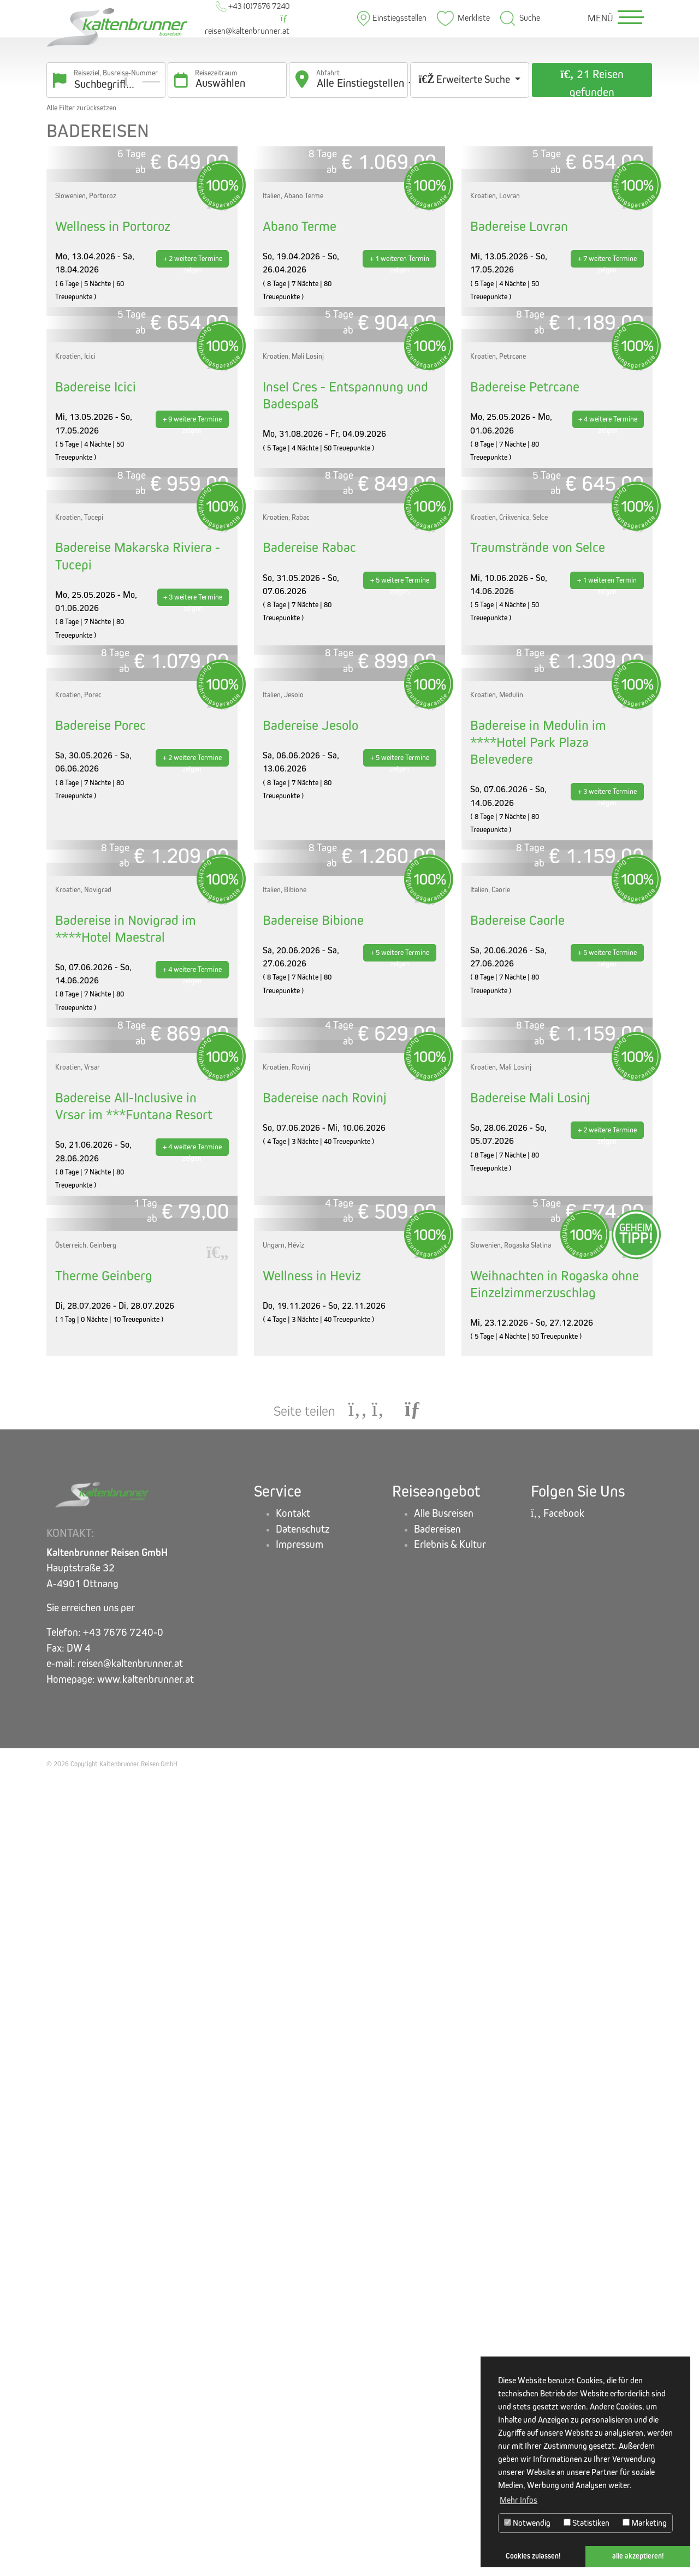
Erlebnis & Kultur (450, 2342)
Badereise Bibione (313, 1490)
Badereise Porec (100, 1181)
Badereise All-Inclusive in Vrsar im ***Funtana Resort (133, 1790)
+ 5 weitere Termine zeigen (399, 924)
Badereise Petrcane (524, 615)
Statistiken (586, 2523)
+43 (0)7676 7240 (252, 6)
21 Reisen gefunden (592, 83)
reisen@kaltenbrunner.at (247, 25)
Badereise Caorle (517, 1490)
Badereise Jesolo (310, 1181)
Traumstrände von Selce (537, 889)
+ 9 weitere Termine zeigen (192, 649)
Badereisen (437, 2327)
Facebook (557, 2311)
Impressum (299, 2342)
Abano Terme (299, 340)
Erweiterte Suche (465, 79)
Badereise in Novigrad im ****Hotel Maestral (125, 1499)
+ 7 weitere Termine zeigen (607, 375)
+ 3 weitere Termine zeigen (192, 941)
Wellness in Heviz (312, 2073)
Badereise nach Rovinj (325, 1781)
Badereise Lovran (519, 340)
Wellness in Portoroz (112, 340)
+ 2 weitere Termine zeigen (192, 375)
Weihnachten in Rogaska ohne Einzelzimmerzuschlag (554, 2082)
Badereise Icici (95, 615)
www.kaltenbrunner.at (145, 2477)
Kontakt (293, 2311)
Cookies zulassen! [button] (533, 2556)
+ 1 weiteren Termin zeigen (399, 375)
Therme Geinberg (103, 2073)
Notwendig (527, 2523)
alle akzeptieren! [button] (638, 2556)
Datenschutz (303, 2327)
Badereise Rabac (309, 889)
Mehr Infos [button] (518, 2500)
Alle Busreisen (443, 2311)
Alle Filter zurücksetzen (81, 107)
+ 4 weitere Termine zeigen (607, 649)
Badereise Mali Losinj (530, 1781)
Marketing (645, 2523)
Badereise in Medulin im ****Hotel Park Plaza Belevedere (538, 1198)
